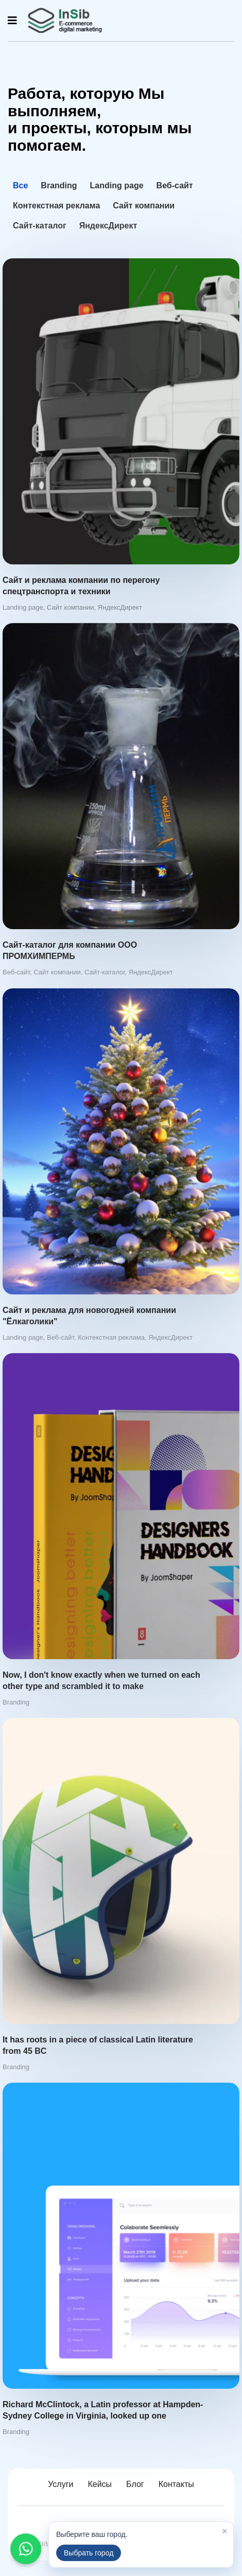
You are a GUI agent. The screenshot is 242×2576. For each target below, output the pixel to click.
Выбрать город (88, 2553)
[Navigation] (12, 20)
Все (20, 185)
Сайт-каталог (39, 225)
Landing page (117, 185)
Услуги (60, 2484)
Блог (135, 2484)
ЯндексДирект (108, 225)
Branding (59, 185)
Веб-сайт (175, 185)
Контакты (176, 2484)
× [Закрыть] (225, 2531)
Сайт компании (144, 205)
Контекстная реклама (56, 205)
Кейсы (100, 2484)
